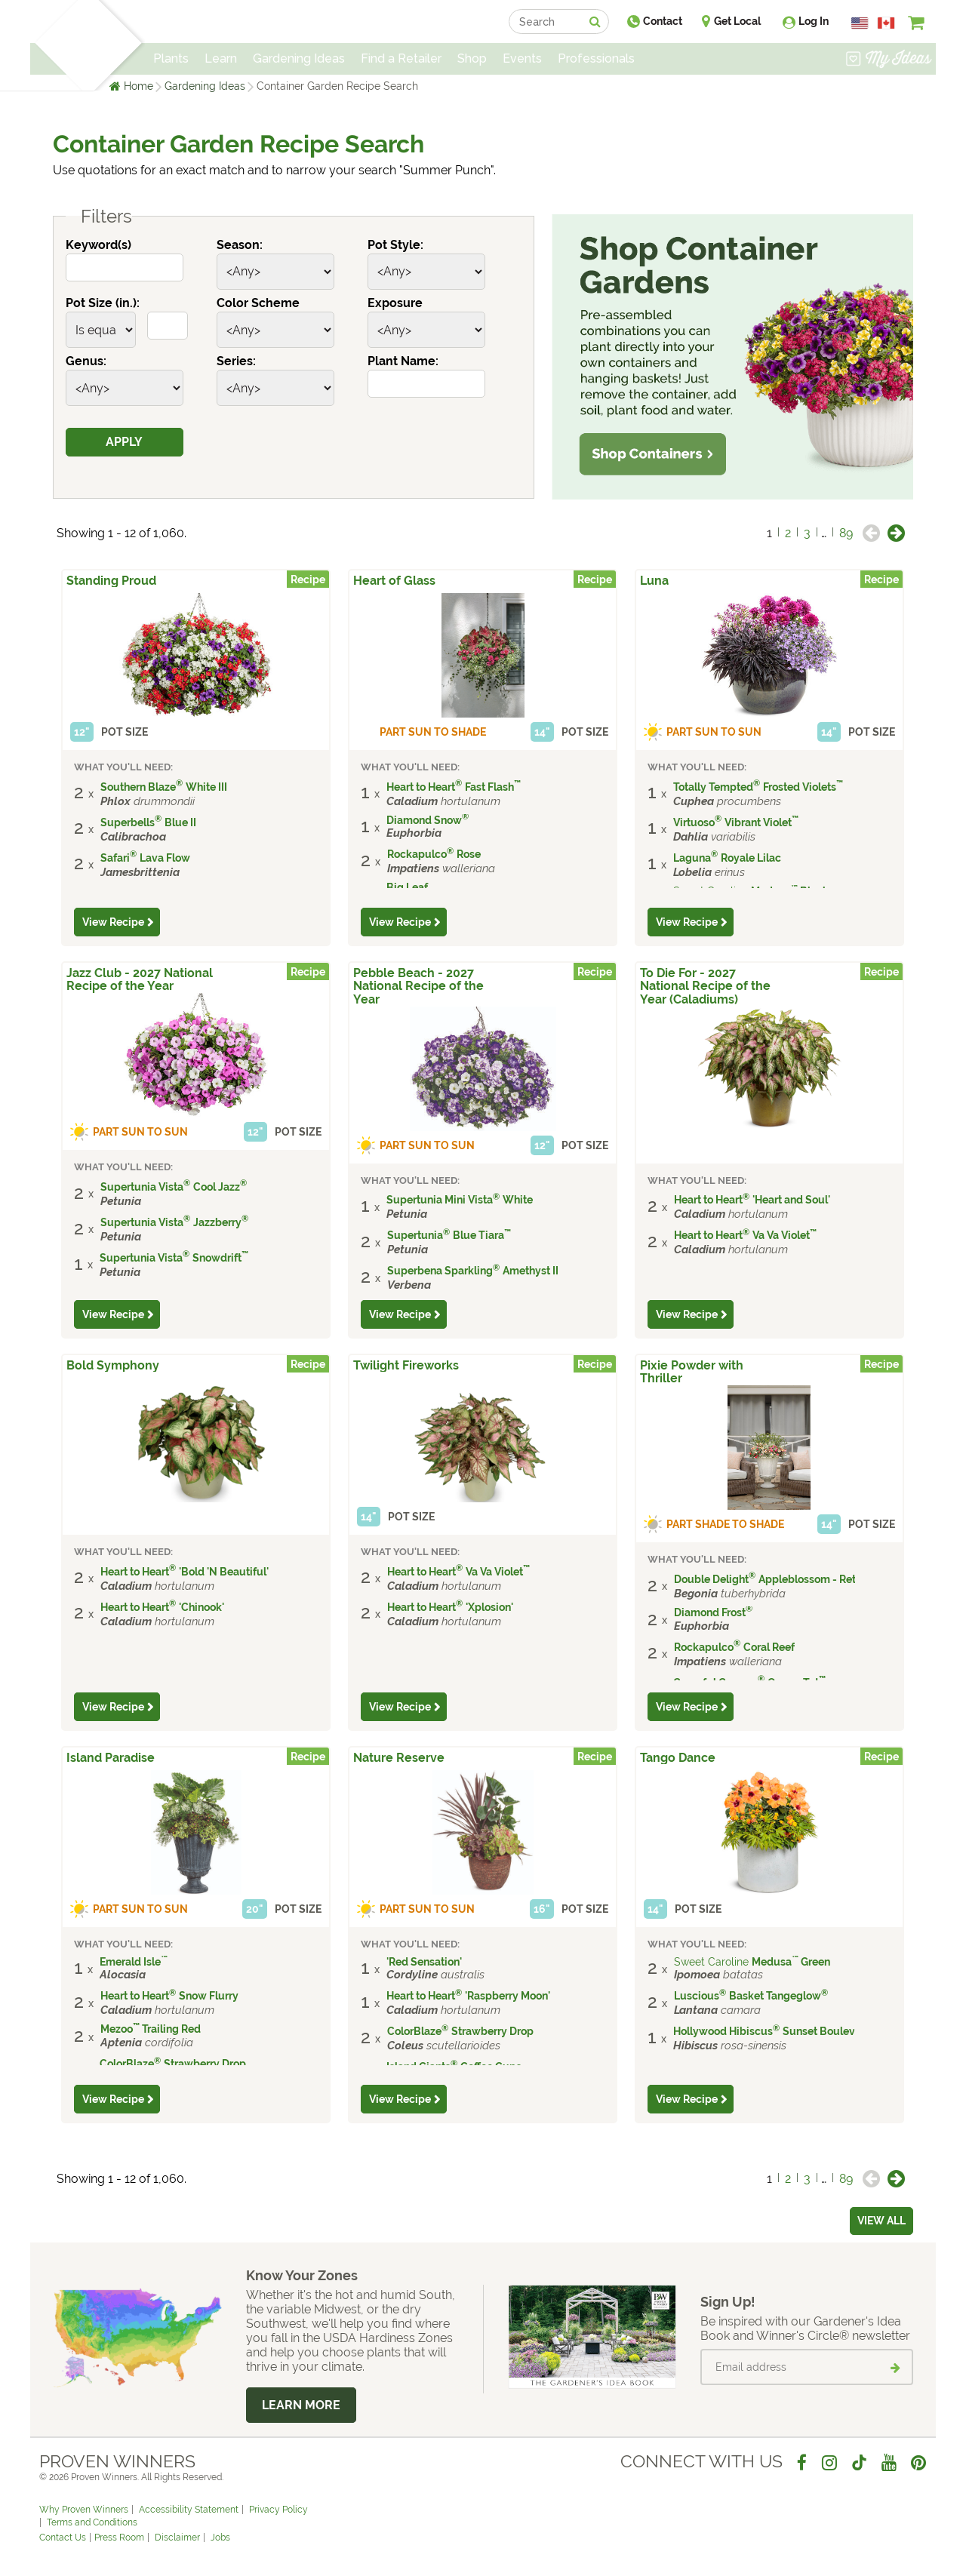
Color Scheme (258, 303)
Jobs (220, 2537)
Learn (221, 58)
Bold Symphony (112, 1365)
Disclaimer (177, 2537)
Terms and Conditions (92, 2522)
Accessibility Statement (188, 2509)
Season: (240, 245)
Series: (236, 361)
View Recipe (113, 922)
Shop (472, 58)
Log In (813, 21)
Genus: (86, 361)
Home (138, 86)
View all (881, 2221)
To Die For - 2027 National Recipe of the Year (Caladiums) (705, 986)
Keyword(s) (98, 245)
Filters (95, 216)
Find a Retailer (401, 58)
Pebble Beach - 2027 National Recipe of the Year (418, 986)
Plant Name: (403, 361)
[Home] (57, 45)
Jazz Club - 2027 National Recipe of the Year (139, 979)
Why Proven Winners (83, 2509)
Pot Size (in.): (103, 303)
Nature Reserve (399, 1758)
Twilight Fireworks (406, 1365)
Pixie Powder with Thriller (691, 1371)
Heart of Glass (394, 580)
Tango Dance (677, 1758)
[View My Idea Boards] (888, 60)
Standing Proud (111, 580)
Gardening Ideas (205, 86)
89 (846, 533)
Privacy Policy (278, 2509)
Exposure (395, 303)
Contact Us (62, 2537)
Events (522, 58)
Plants (171, 58)
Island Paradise (110, 1758)
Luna (654, 580)
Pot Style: (395, 245)
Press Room (119, 2537)
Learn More (301, 2405)
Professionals (596, 58)
